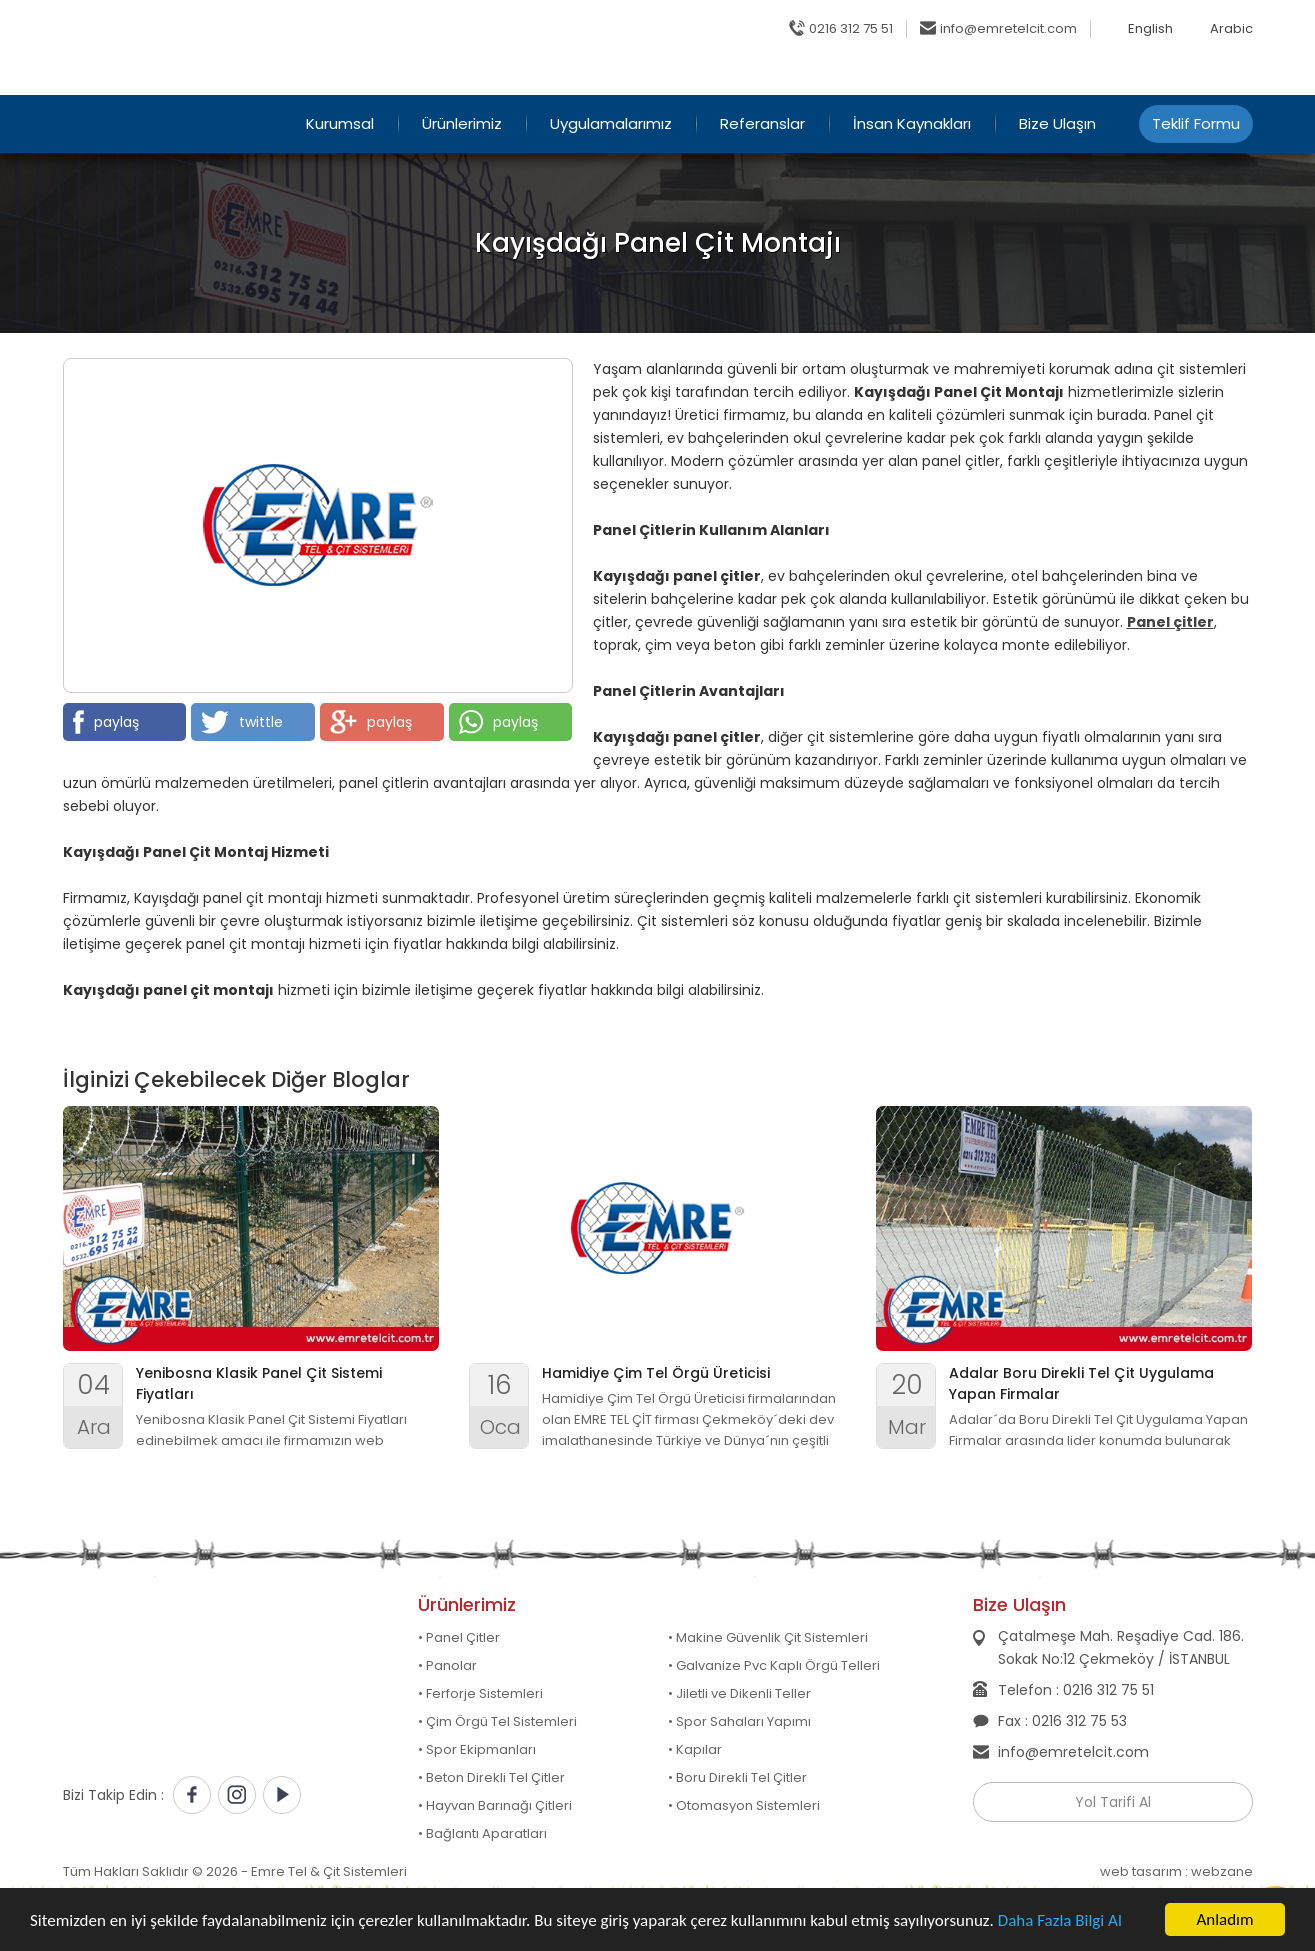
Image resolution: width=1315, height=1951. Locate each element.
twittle (242, 722)
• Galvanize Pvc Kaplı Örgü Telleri (774, 1666)
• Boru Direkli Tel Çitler (737, 1778)
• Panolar (447, 1666)
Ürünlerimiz (462, 123)
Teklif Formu (1196, 123)
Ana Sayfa (827, 75)
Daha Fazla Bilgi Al (1060, 1920)
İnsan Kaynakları (912, 123)
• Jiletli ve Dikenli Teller (739, 1694)
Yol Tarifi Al (1113, 1802)
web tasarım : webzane (1176, 1871)
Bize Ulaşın (1057, 123)
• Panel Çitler (459, 1638)
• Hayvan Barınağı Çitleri (495, 1806)
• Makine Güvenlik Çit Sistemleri (768, 1638)
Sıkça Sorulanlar (1082, 75)
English (1150, 29)
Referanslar (762, 123)
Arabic (1231, 29)
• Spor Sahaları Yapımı (739, 1722)
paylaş (106, 722)
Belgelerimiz (1210, 75)
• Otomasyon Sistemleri (744, 1806)
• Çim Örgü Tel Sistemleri (497, 1722)
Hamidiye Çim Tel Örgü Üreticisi (656, 1373)
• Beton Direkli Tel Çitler (491, 1778)
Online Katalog (946, 75)
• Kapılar (695, 1750)
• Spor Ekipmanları (477, 1750)
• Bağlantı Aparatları (482, 1834)
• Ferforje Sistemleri (480, 1694)
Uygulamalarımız (611, 123)
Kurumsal (340, 123)
